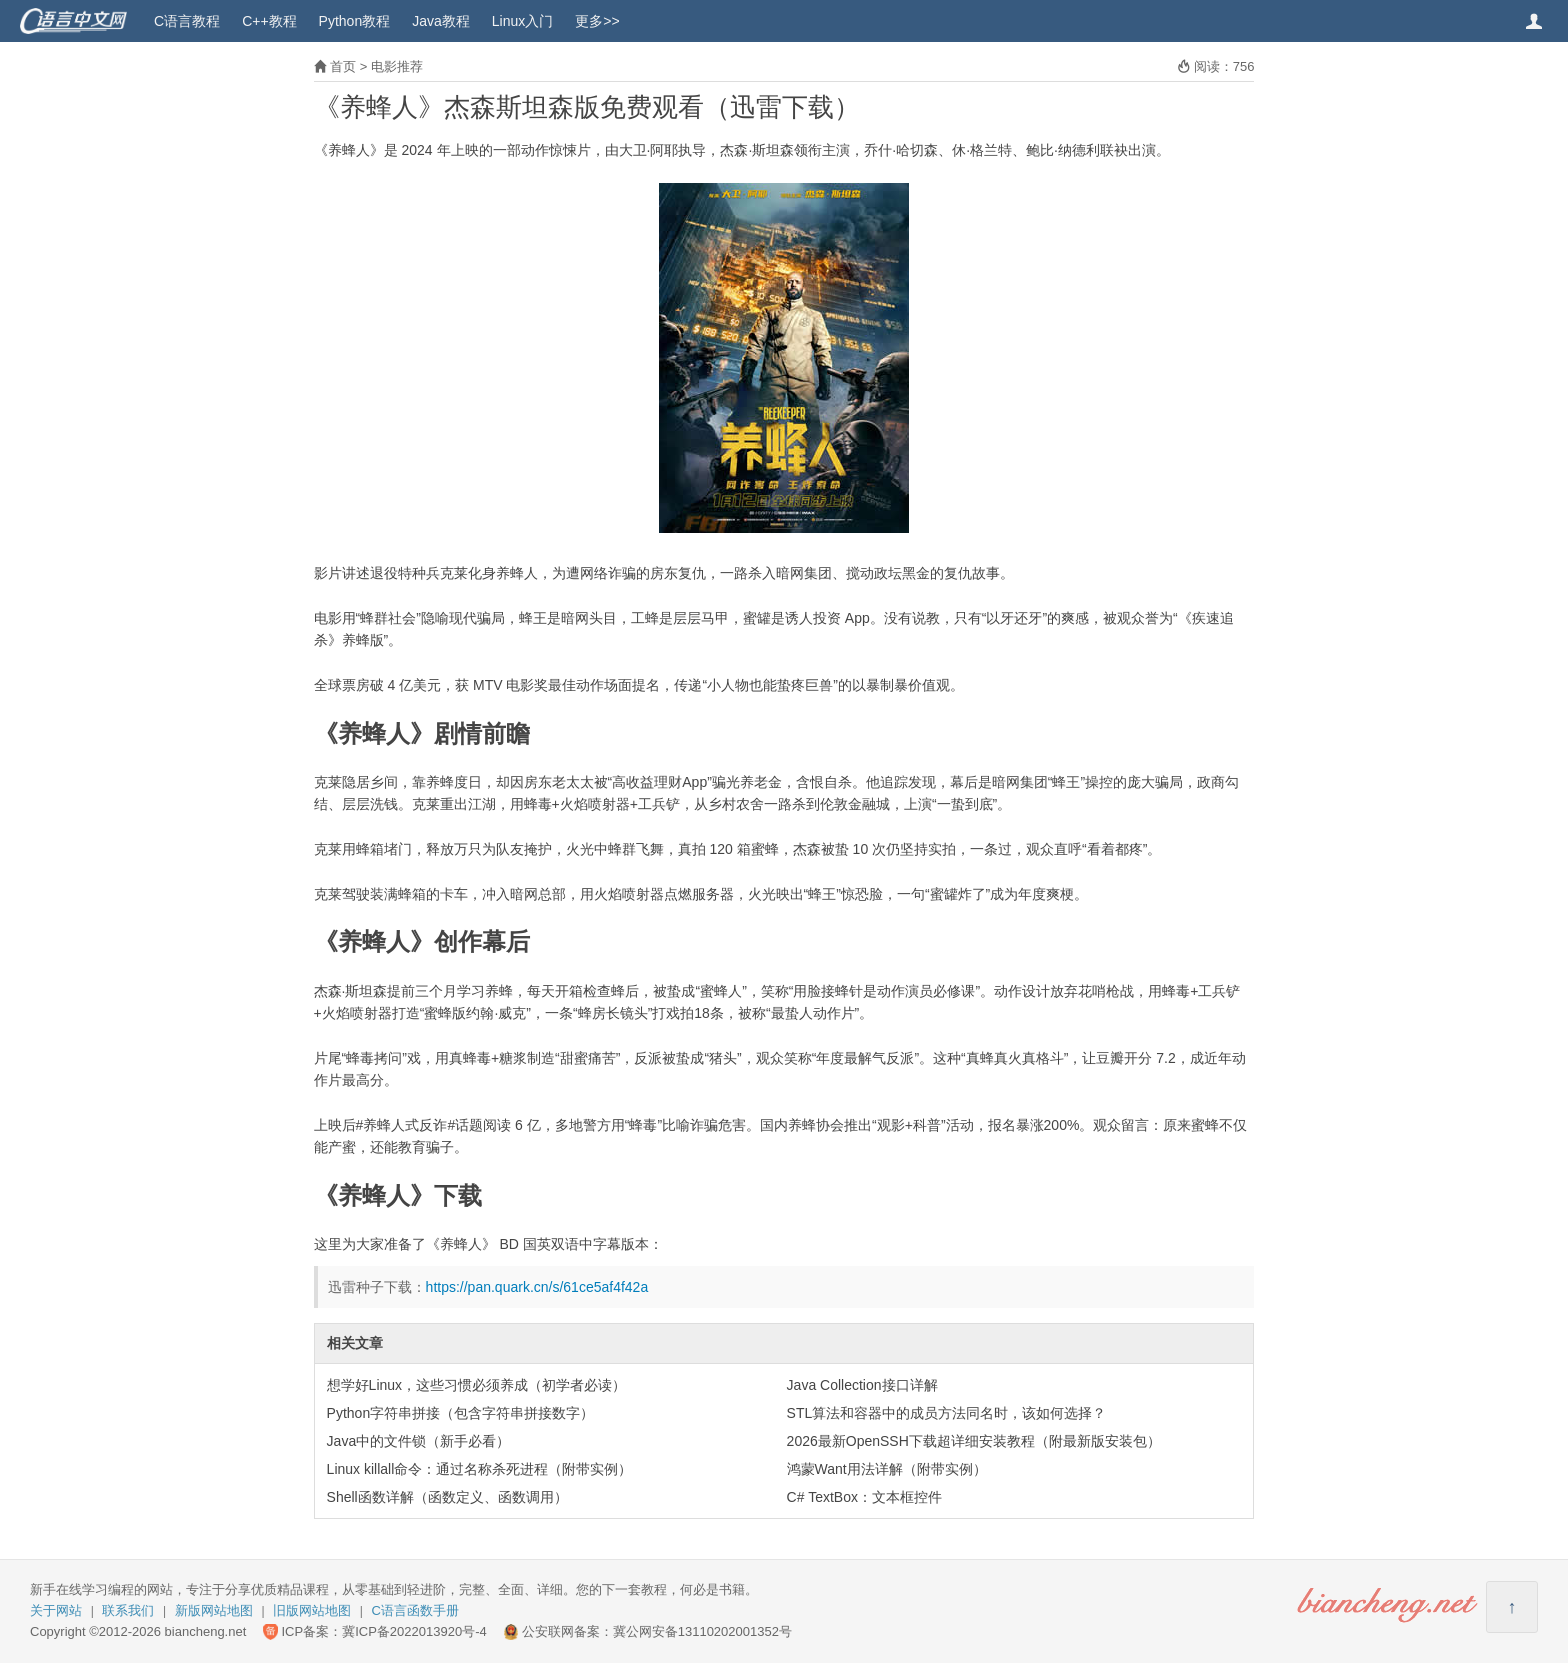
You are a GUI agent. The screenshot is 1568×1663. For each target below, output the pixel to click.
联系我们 (128, 1610)
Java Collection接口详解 (862, 1385)
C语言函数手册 (415, 1610)
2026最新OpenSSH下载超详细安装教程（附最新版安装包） (974, 1441)
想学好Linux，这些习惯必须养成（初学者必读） (476, 1385)
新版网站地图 (214, 1610)
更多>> (597, 21)
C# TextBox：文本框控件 (864, 1497)
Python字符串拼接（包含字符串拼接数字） (461, 1413)
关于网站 (56, 1610)
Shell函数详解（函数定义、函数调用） (447, 1497)
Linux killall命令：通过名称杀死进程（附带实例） (480, 1469)
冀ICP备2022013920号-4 (414, 1631)
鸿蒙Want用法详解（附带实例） (887, 1469)
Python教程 (355, 21)
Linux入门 (522, 21)
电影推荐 (397, 66)
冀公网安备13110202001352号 (702, 1631)
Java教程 (441, 21)
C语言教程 (187, 21)
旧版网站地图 (312, 1610)
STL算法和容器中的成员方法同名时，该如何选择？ (947, 1413)
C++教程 (269, 21)
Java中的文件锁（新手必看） (419, 1441)
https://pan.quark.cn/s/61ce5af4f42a (537, 1287)
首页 (343, 66)
